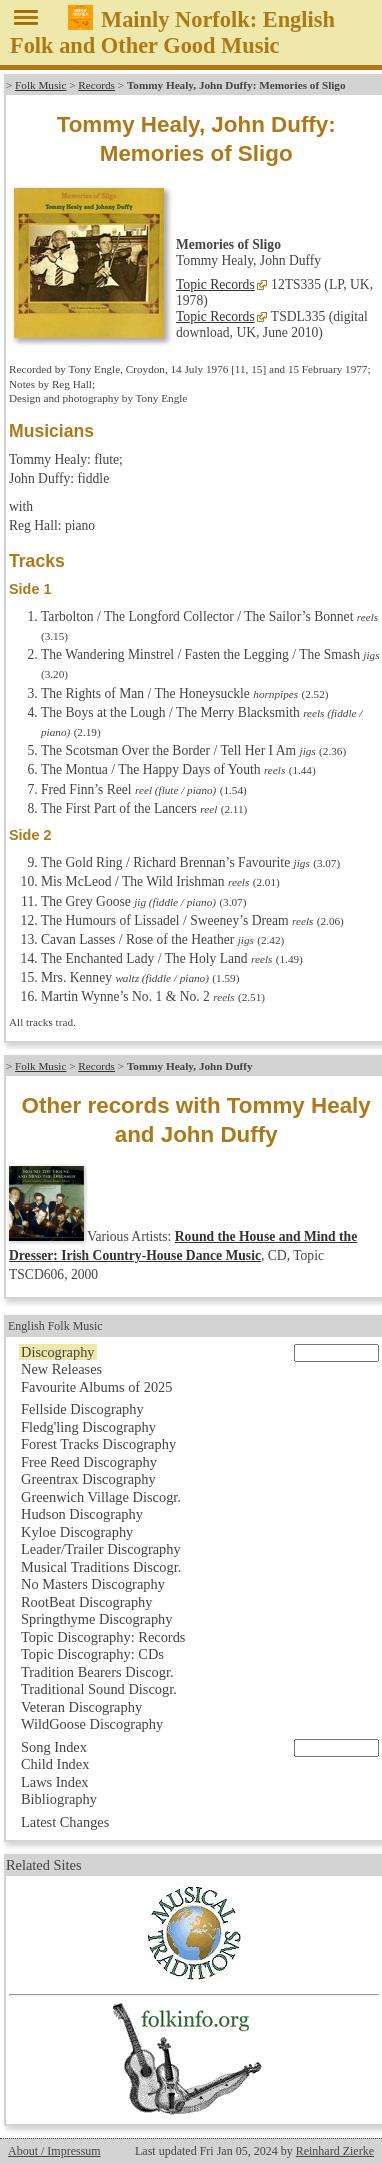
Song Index (54, 1747)
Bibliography (59, 1799)
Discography (58, 1352)
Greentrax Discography (88, 1479)
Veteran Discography (81, 1707)
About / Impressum (54, 2151)
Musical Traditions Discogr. (101, 1567)
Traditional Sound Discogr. (99, 1689)
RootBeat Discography (87, 1602)
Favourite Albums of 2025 (97, 1387)
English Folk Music (55, 1326)
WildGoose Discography (92, 1724)
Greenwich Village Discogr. (101, 1497)
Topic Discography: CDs (92, 1654)
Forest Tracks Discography (98, 1444)
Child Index (55, 1764)
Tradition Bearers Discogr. (97, 1672)
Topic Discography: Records (103, 1637)
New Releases (61, 1369)
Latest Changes (65, 1822)
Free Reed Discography (89, 1462)
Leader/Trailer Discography (101, 1549)
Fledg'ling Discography (88, 1427)
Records (96, 85)
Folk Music (40, 85)
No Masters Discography (93, 1584)
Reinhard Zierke (335, 2151)
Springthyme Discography (96, 1619)
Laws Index (55, 1782)
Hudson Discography (82, 1514)
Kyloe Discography (77, 1532)
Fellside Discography (82, 1409)
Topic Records (215, 284)
